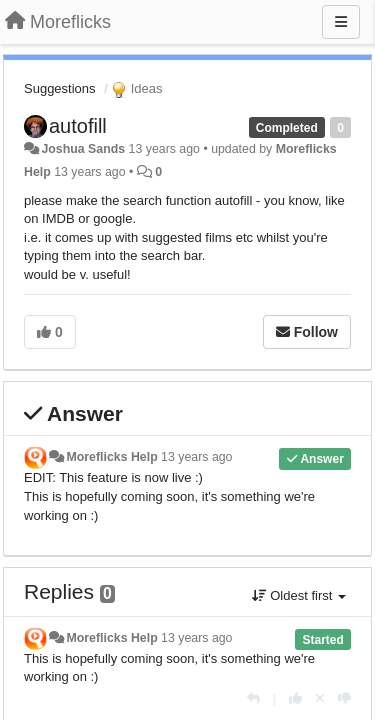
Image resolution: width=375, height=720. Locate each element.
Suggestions (60, 88)
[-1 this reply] (344, 698)
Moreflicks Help (111, 457)
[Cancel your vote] (320, 698)
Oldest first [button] (299, 595)
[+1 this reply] (295, 698)
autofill (78, 126)
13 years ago (196, 457)
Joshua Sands (83, 149)
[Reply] (253, 698)
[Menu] (341, 22)
